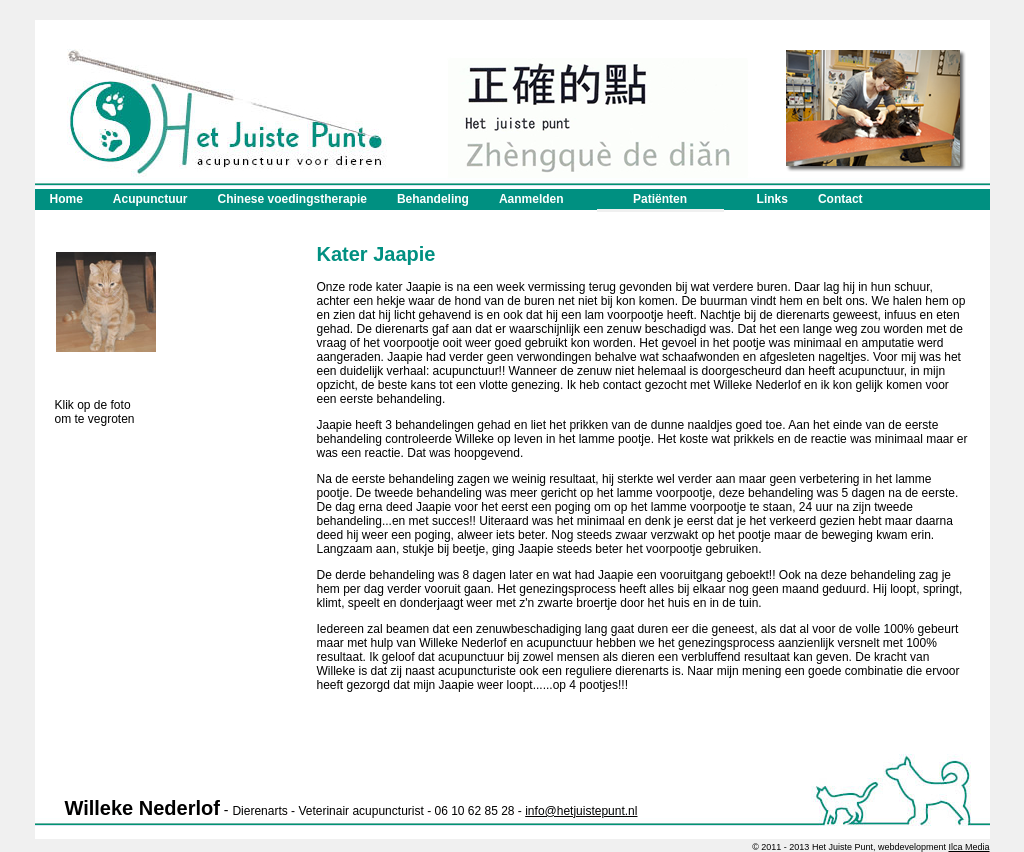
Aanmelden (531, 199)
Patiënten (660, 202)
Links (772, 199)
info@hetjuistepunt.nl (581, 811)
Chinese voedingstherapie (292, 199)
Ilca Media (968, 847)
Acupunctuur (150, 199)
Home (66, 199)
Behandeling (433, 199)
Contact (840, 199)
